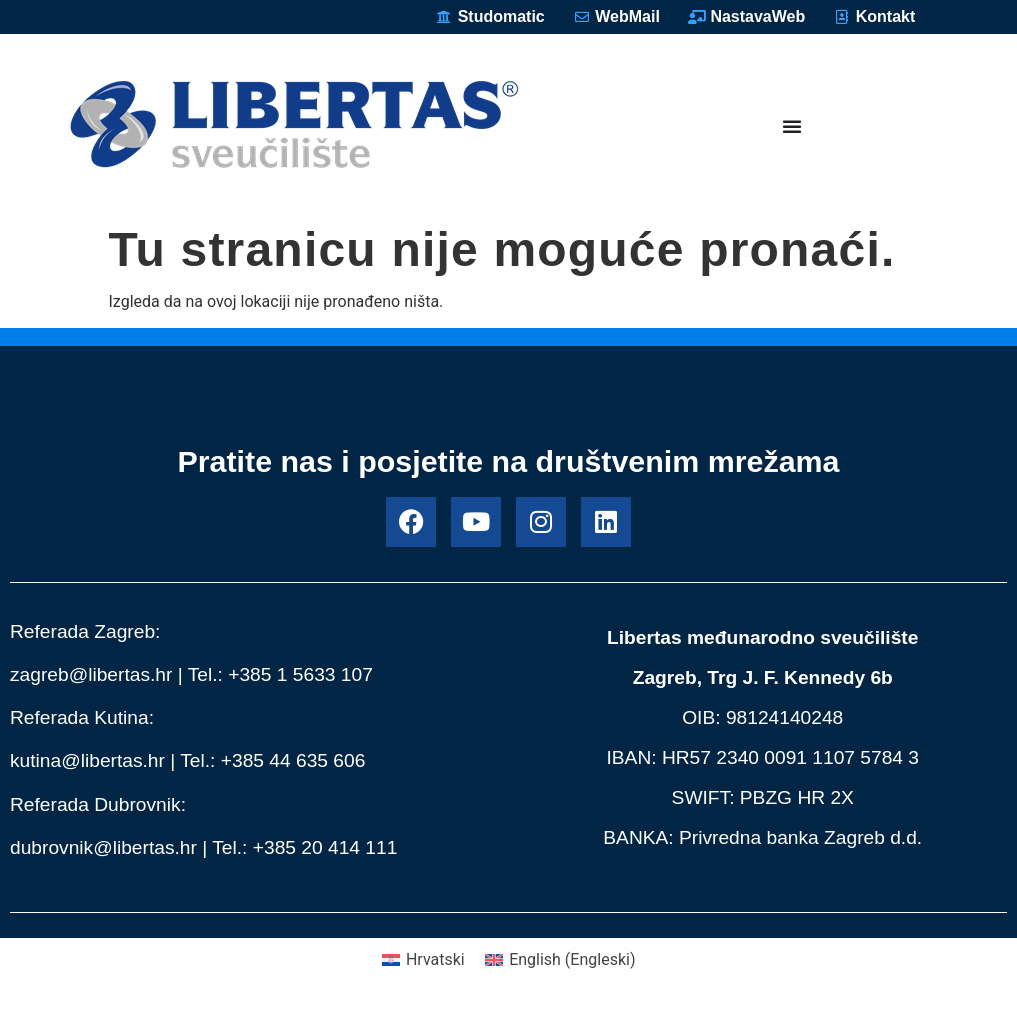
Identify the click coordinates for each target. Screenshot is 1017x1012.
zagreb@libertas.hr (91, 674)
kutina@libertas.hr (87, 760)
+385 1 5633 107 (300, 674)
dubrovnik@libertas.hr (103, 847)
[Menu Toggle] (792, 126)
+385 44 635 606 (293, 760)
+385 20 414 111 (325, 847)
